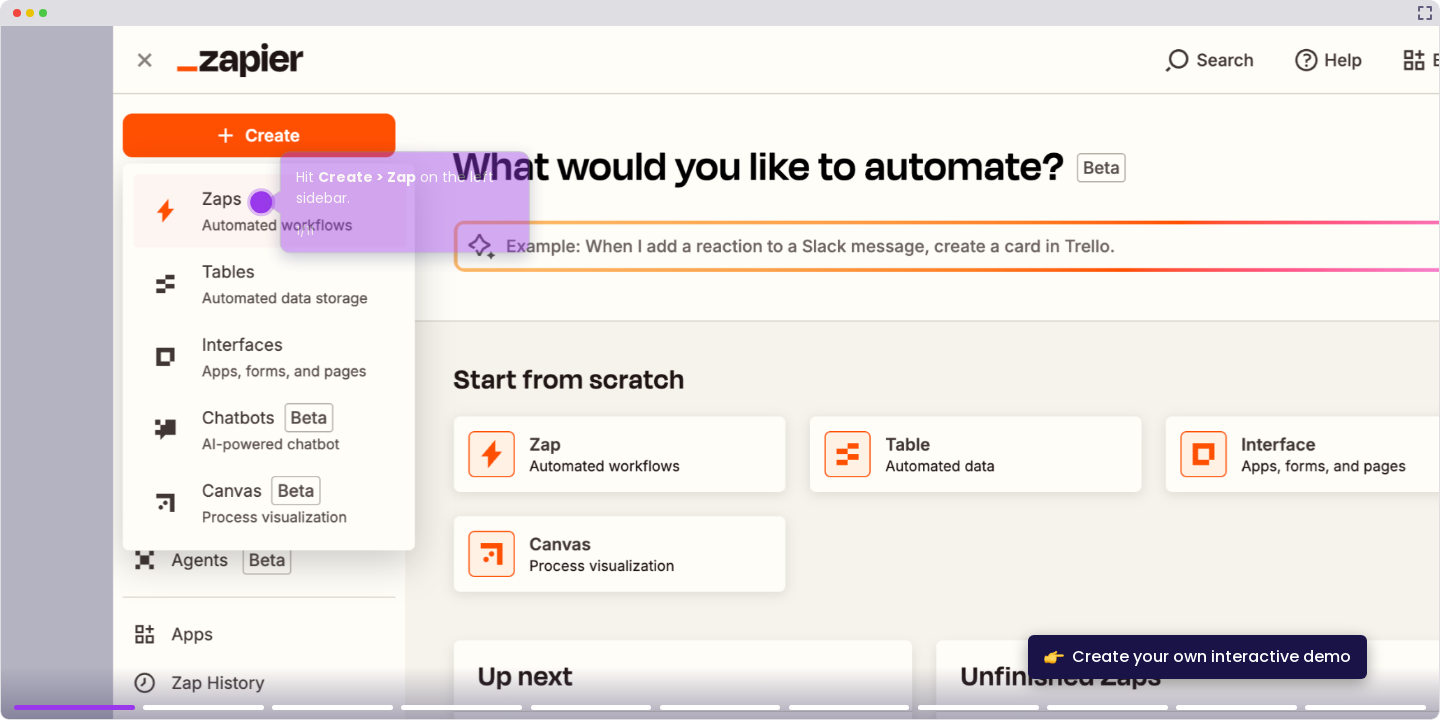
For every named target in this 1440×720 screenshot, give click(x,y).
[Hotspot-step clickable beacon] (261, 202)
